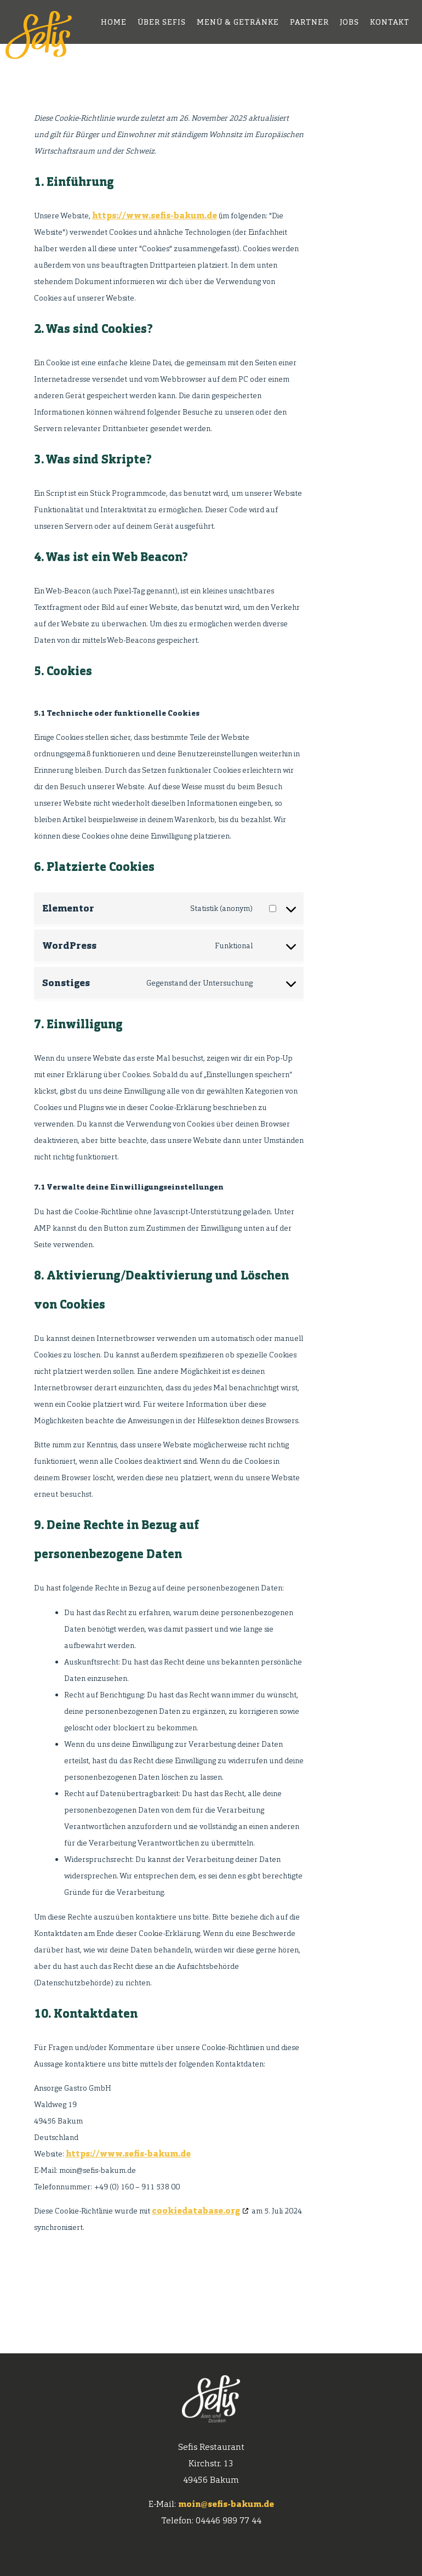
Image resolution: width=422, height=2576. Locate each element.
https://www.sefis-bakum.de (154, 215)
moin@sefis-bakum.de (226, 2504)
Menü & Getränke (238, 22)
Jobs (349, 22)
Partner (309, 22)
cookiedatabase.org (196, 2210)
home (114, 22)
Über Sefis (162, 22)
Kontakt (389, 22)
